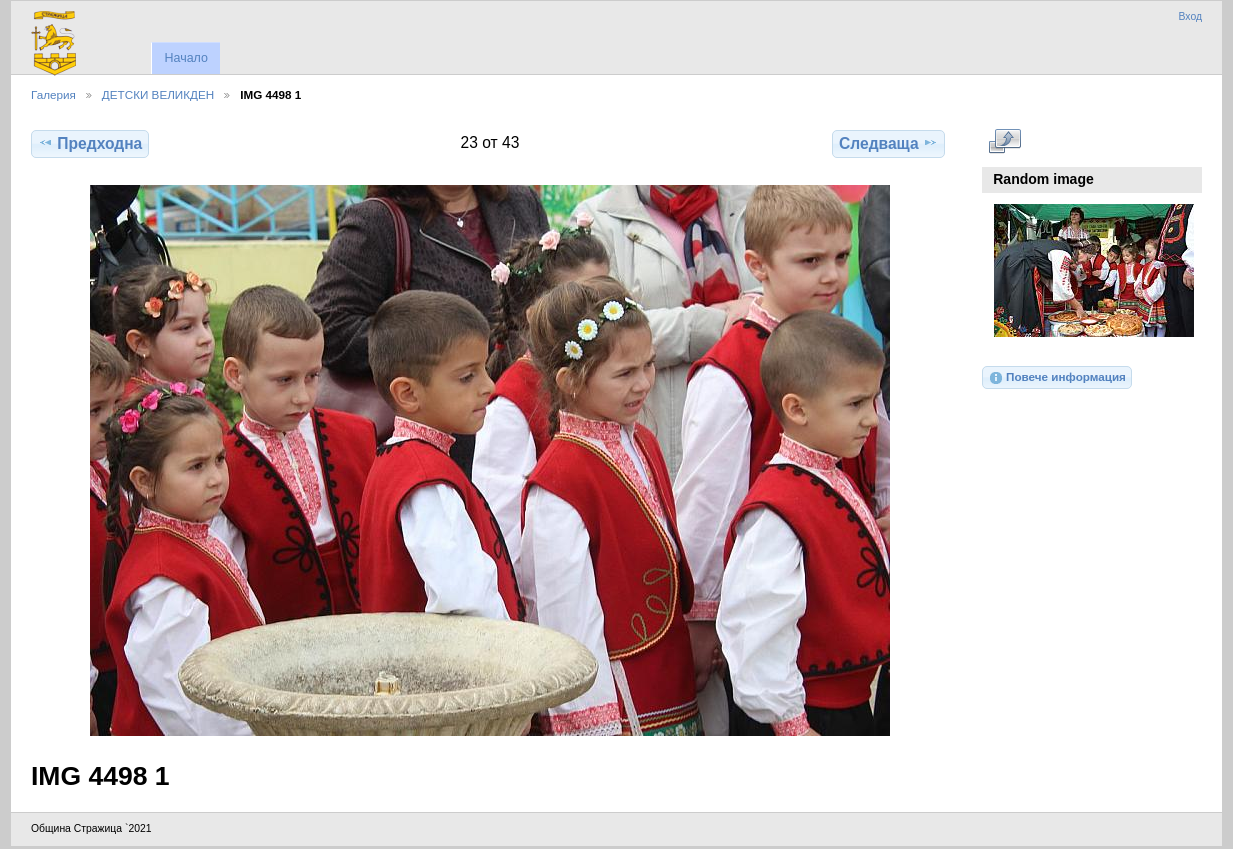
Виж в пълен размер (1004, 141)
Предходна (90, 143)
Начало (185, 58)
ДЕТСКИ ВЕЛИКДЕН (158, 94)
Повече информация (1057, 378)
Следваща (888, 143)
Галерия (53, 94)
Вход (1190, 16)
